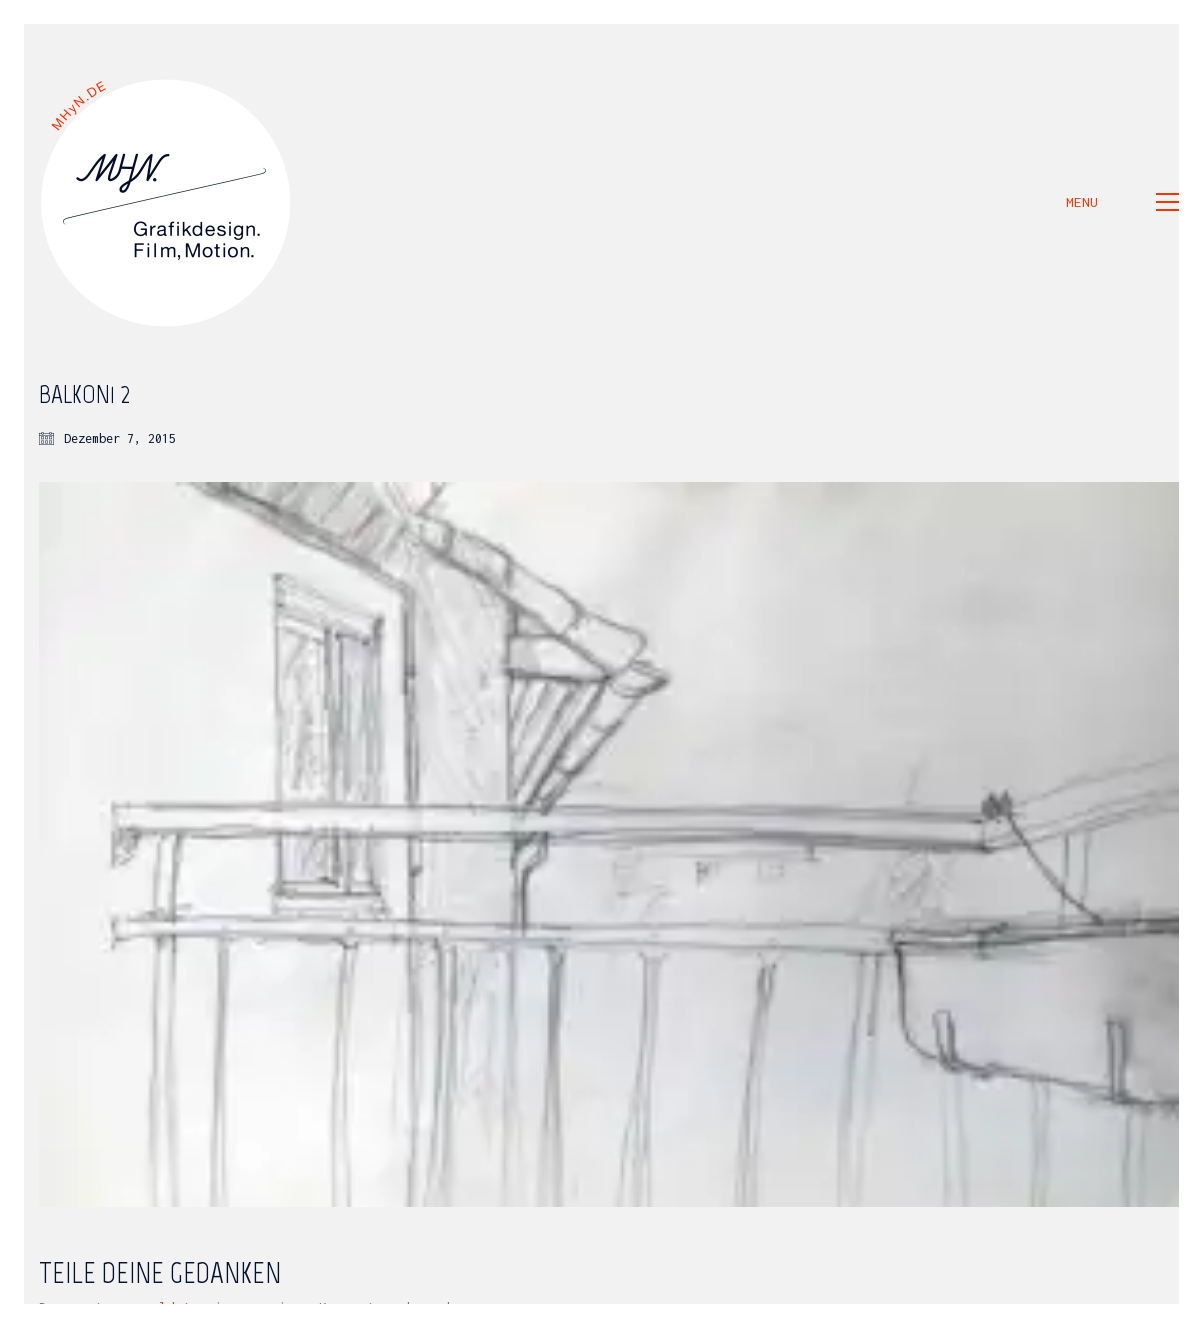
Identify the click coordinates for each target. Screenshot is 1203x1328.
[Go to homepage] (167, 202)
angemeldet (151, 1307)
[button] (1122, 202)
